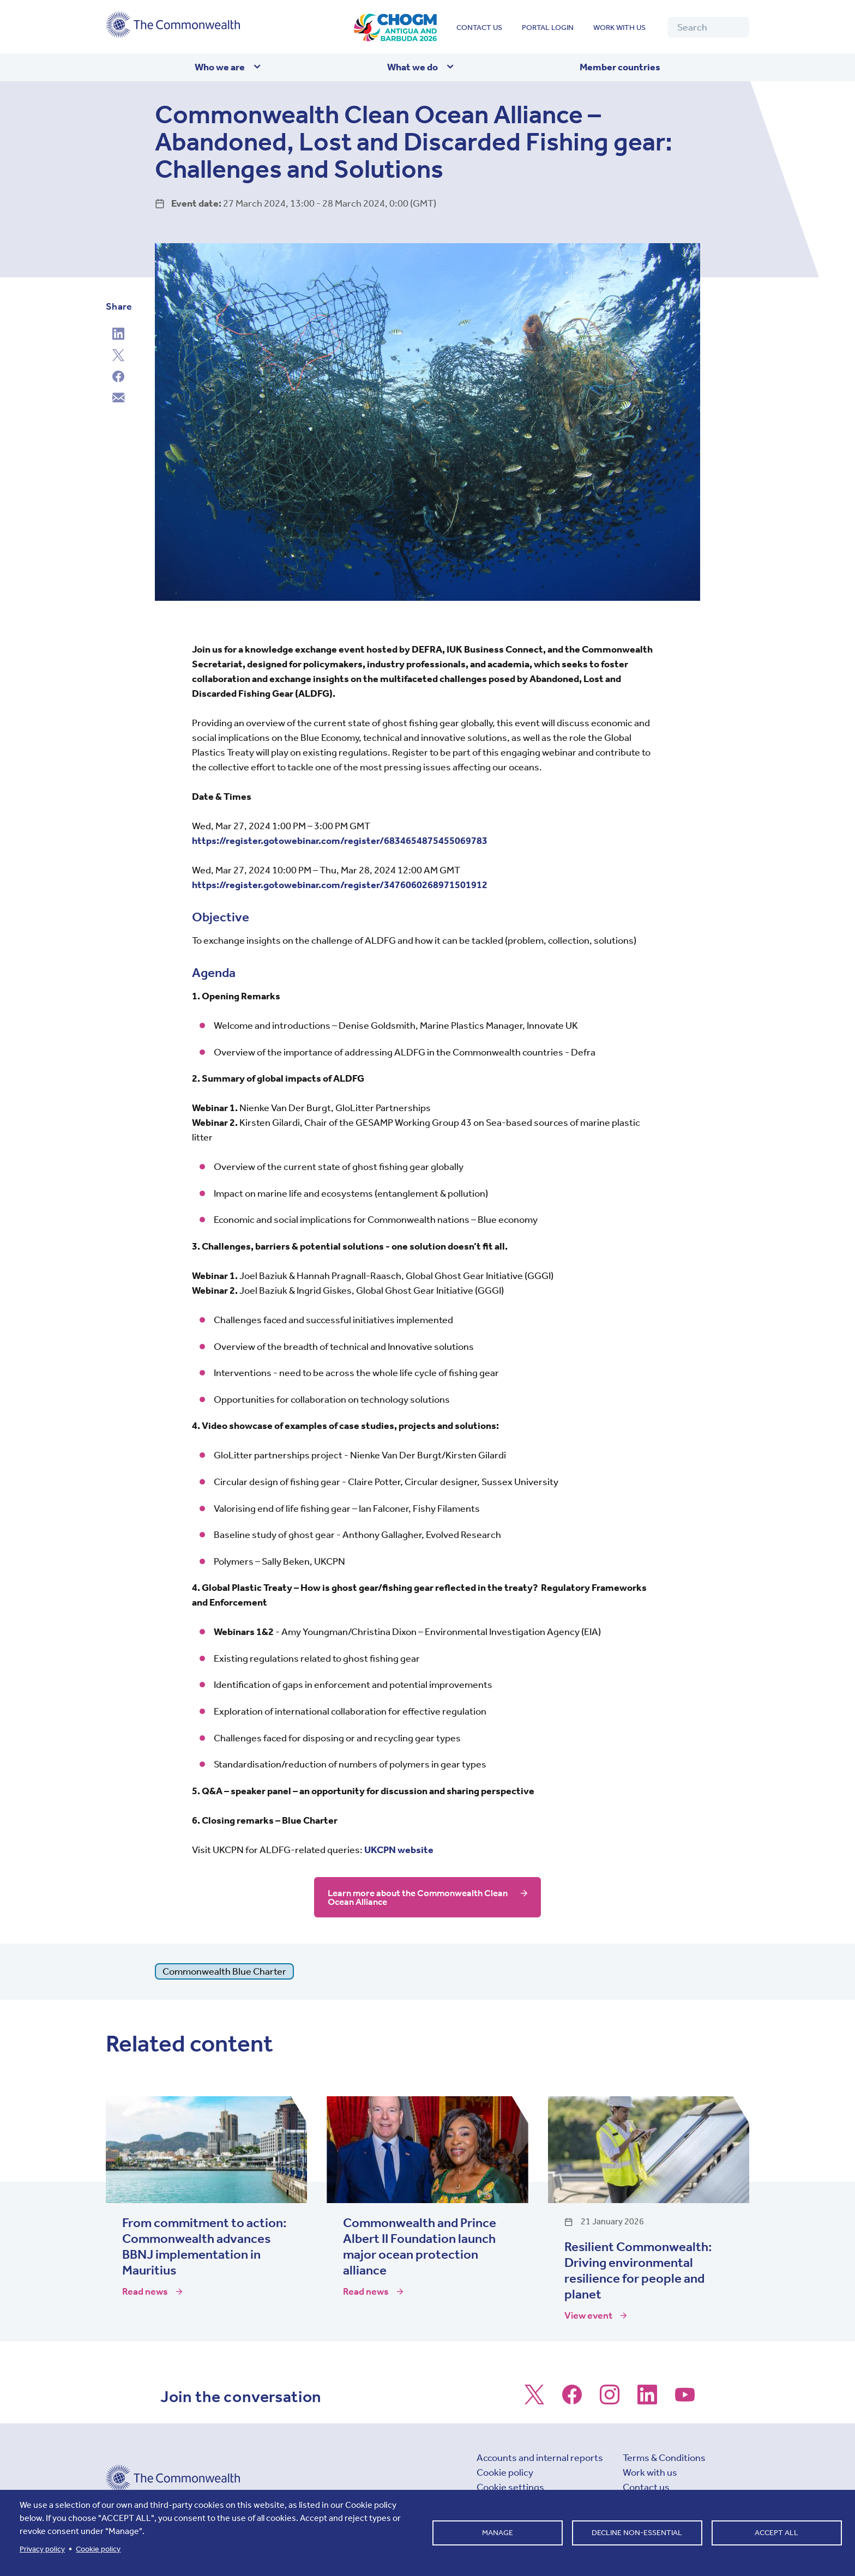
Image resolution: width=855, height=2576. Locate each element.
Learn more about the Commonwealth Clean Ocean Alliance (409, 1897)
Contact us (479, 27)
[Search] (708, 27)
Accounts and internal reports (540, 2458)
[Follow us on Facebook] (572, 2400)
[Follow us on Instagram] (609, 2400)
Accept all (776, 2532)
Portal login (548, 27)
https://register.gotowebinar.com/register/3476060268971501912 (339, 885)
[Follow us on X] (534, 2400)
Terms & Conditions (664, 2458)
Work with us (619, 27)
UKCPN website (398, 1850)
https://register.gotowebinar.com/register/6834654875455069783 (339, 841)
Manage (497, 2532)
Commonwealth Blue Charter (224, 1971)
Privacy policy (42, 2549)
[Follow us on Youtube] (685, 2400)
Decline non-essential (637, 2532)
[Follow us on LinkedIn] (647, 2400)
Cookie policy (505, 2472)
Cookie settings (510, 2487)
